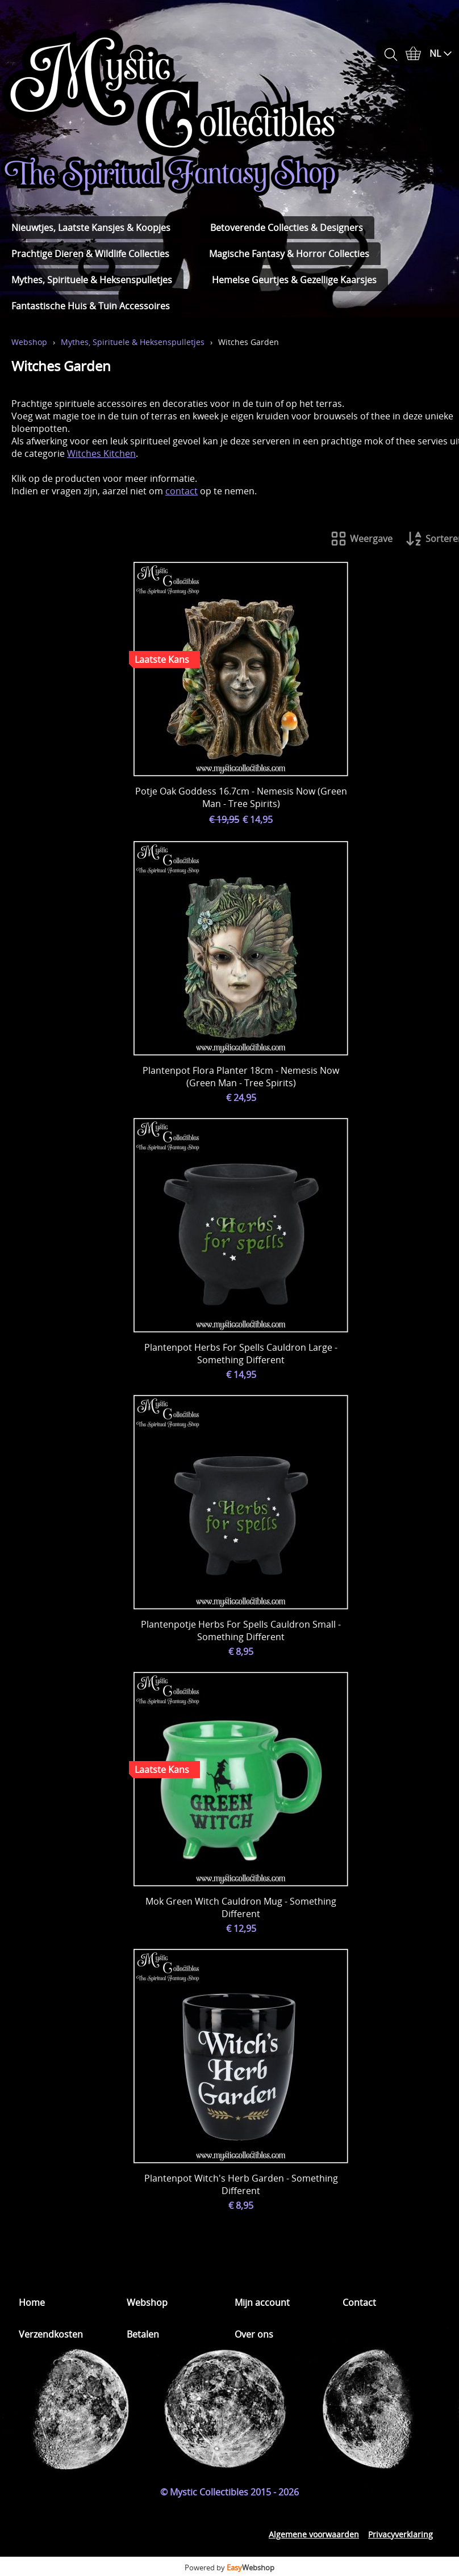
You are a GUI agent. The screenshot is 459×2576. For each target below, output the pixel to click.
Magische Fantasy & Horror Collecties (289, 253)
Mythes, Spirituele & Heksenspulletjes (91, 280)
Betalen (143, 2334)
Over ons (254, 2334)
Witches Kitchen (101, 453)
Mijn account (262, 2302)
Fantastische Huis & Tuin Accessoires (90, 306)
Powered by (229, 2567)
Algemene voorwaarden (314, 2534)
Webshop (29, 342)
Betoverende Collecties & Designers (286, 227)
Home (32, 2302)
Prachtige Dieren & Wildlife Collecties (90, 253)
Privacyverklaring (400, 2534)
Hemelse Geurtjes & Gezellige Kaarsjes (294, 280)
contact (181, 491)
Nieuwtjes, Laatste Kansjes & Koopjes (90, 227)
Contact (359, 2302)
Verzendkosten (51, 2334)
